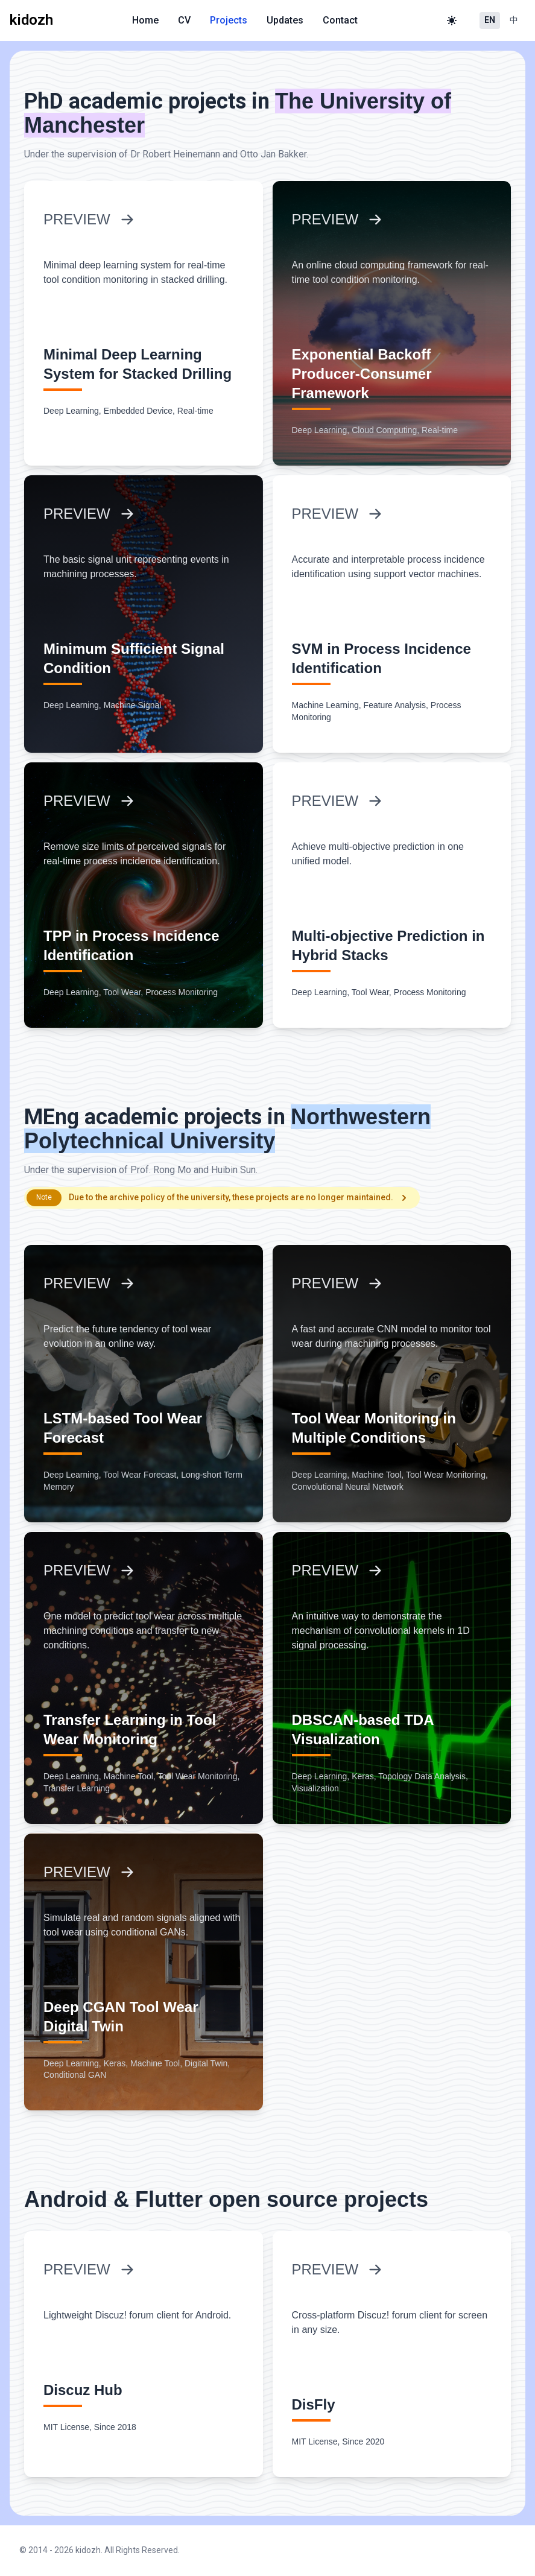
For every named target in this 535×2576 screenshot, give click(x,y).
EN (489, 20)
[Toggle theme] (451, 20)
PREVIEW (89, 219)
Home (145, 20)
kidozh (88, 2550)
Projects (228, 20)
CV (184, 20)
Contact (340, 20)
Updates (285, 20)
